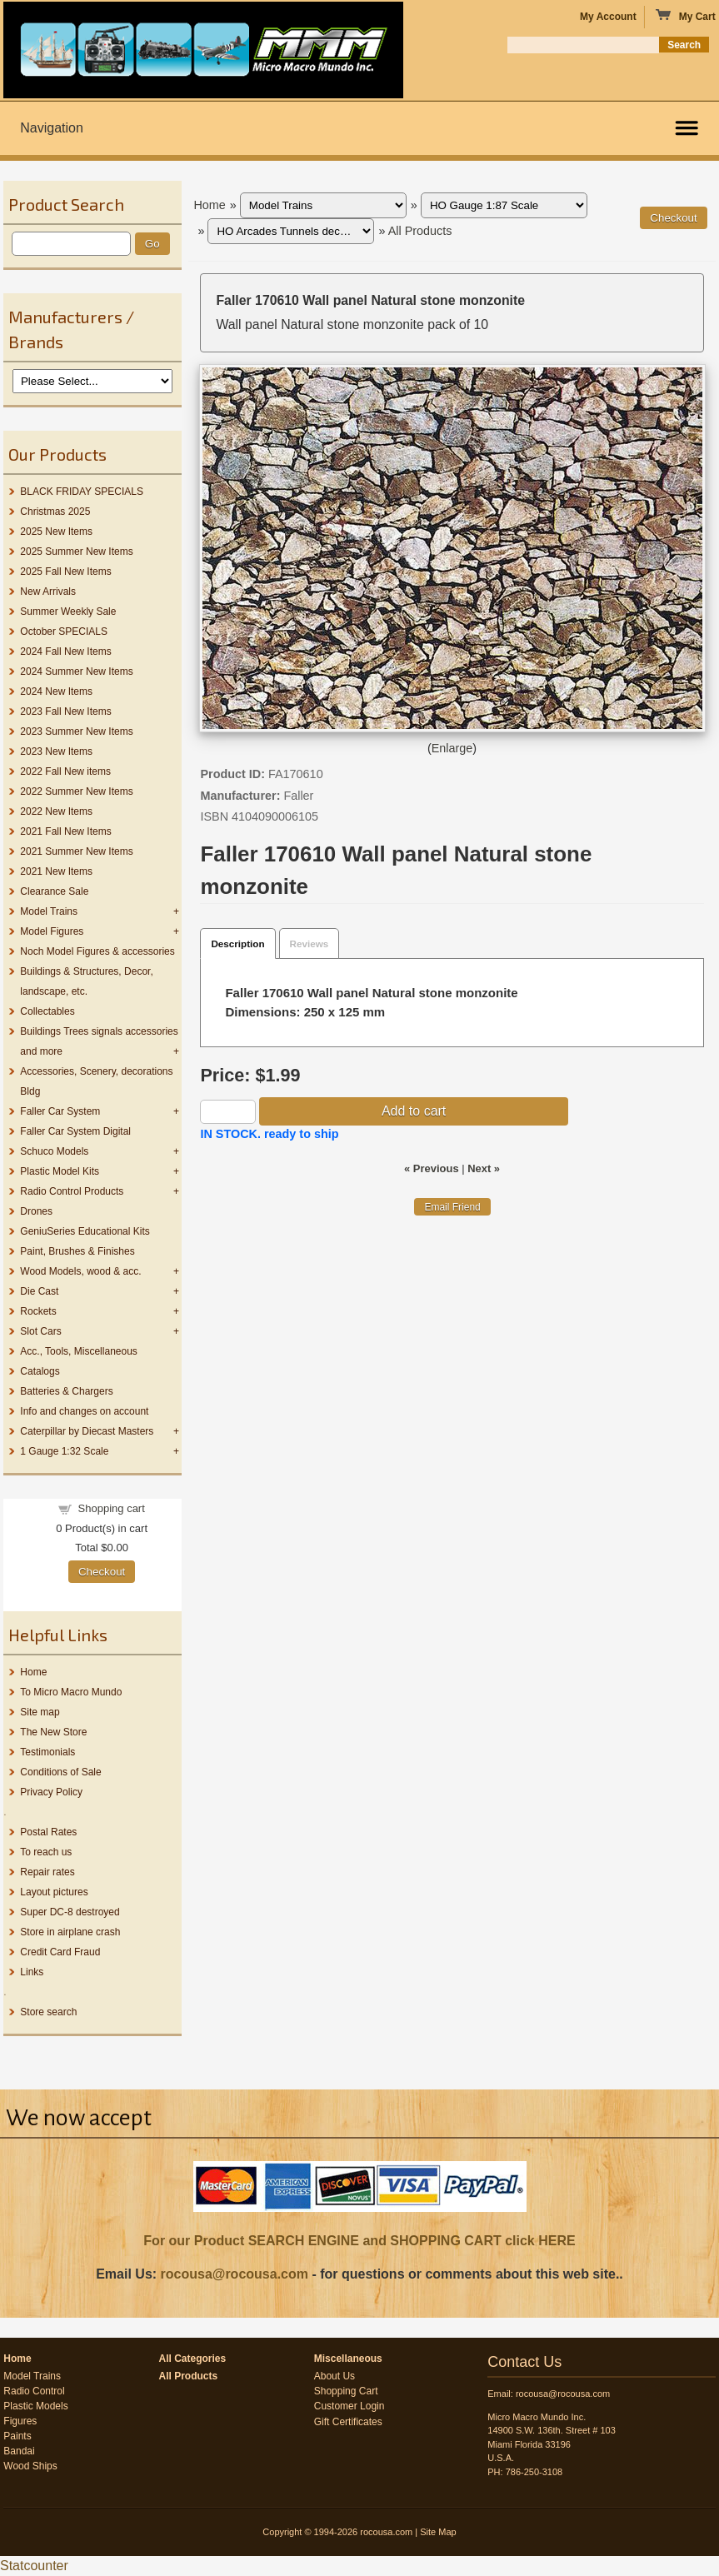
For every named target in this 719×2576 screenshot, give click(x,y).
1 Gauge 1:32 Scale (64, 1451)
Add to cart (414, 1111)
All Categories (193, 2358)
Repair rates (47, 1872)
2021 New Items (56, 871)
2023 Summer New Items (76, 731)
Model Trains (48, 911)
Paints (17, 2436)
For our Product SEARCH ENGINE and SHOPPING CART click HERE (359, 2241)
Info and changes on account (84, 1411)
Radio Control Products (71, 1191)
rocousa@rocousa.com (234, 2274)
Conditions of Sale (60, 1772)
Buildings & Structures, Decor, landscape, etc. (86, 981)
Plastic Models (35, 2406)
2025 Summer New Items (76, 551)
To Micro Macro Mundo (71, 1692)
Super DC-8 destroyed (69, 1912)
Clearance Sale (54, 891)
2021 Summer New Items (76, 851)
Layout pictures (53, 1892)
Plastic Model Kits (59, 1171)
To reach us (46, 1852)
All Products (420, 230)
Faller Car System (60, 1111)
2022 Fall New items (65, 771)
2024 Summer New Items (76, 671)
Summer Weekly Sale (68, 611)
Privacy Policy (51, 1792)
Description (237, 943)
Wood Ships (30, 2466)
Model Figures (51, 931)
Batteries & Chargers (66, 1391)
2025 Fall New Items (65, 571)
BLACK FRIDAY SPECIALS (81, 491)
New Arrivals (48, 591)
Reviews (309, 943)
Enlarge (452, 748)
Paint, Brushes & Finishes (77, 1251)
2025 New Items (56, 531)
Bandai (18, 2451)
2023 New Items (56, 751)
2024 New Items (56, 691)
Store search (48, 2012)
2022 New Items (56, 811)
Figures (20, 2421)
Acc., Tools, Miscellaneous (78, 1351)
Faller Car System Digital (75, 1131)
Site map (39, 1712)
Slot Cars (40, 1331)
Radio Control (33, 2391)
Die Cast (39, 1291)
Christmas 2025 (55, 511)
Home (33, 1672)
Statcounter (34, 2566)
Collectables (47, 1011)
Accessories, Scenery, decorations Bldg (96, 1081)
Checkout (101, 1571)
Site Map (438, 2532)
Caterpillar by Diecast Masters (86, 1431)
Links (31, 1972)
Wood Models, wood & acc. (80, 1271)
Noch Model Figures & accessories (97, 951)
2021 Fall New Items (65, 831)
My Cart (685, 15)
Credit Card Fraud (60, 1952)
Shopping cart (111, 1508)
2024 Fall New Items (65, 651)
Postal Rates (48, 1832)
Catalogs (39, 1371)
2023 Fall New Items (65, 711)
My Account (608, 16)
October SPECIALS (63, 631)
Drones (36, 1211)
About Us (334, 2376)
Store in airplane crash (70, 1932)
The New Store (53, 1732)
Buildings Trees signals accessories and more (98, 1041)
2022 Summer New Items (76, 791)
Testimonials (47, 1752)
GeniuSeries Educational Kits (84, 1231)
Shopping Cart (346, 2391)
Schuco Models (54, 1151)
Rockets (38, 1311)
